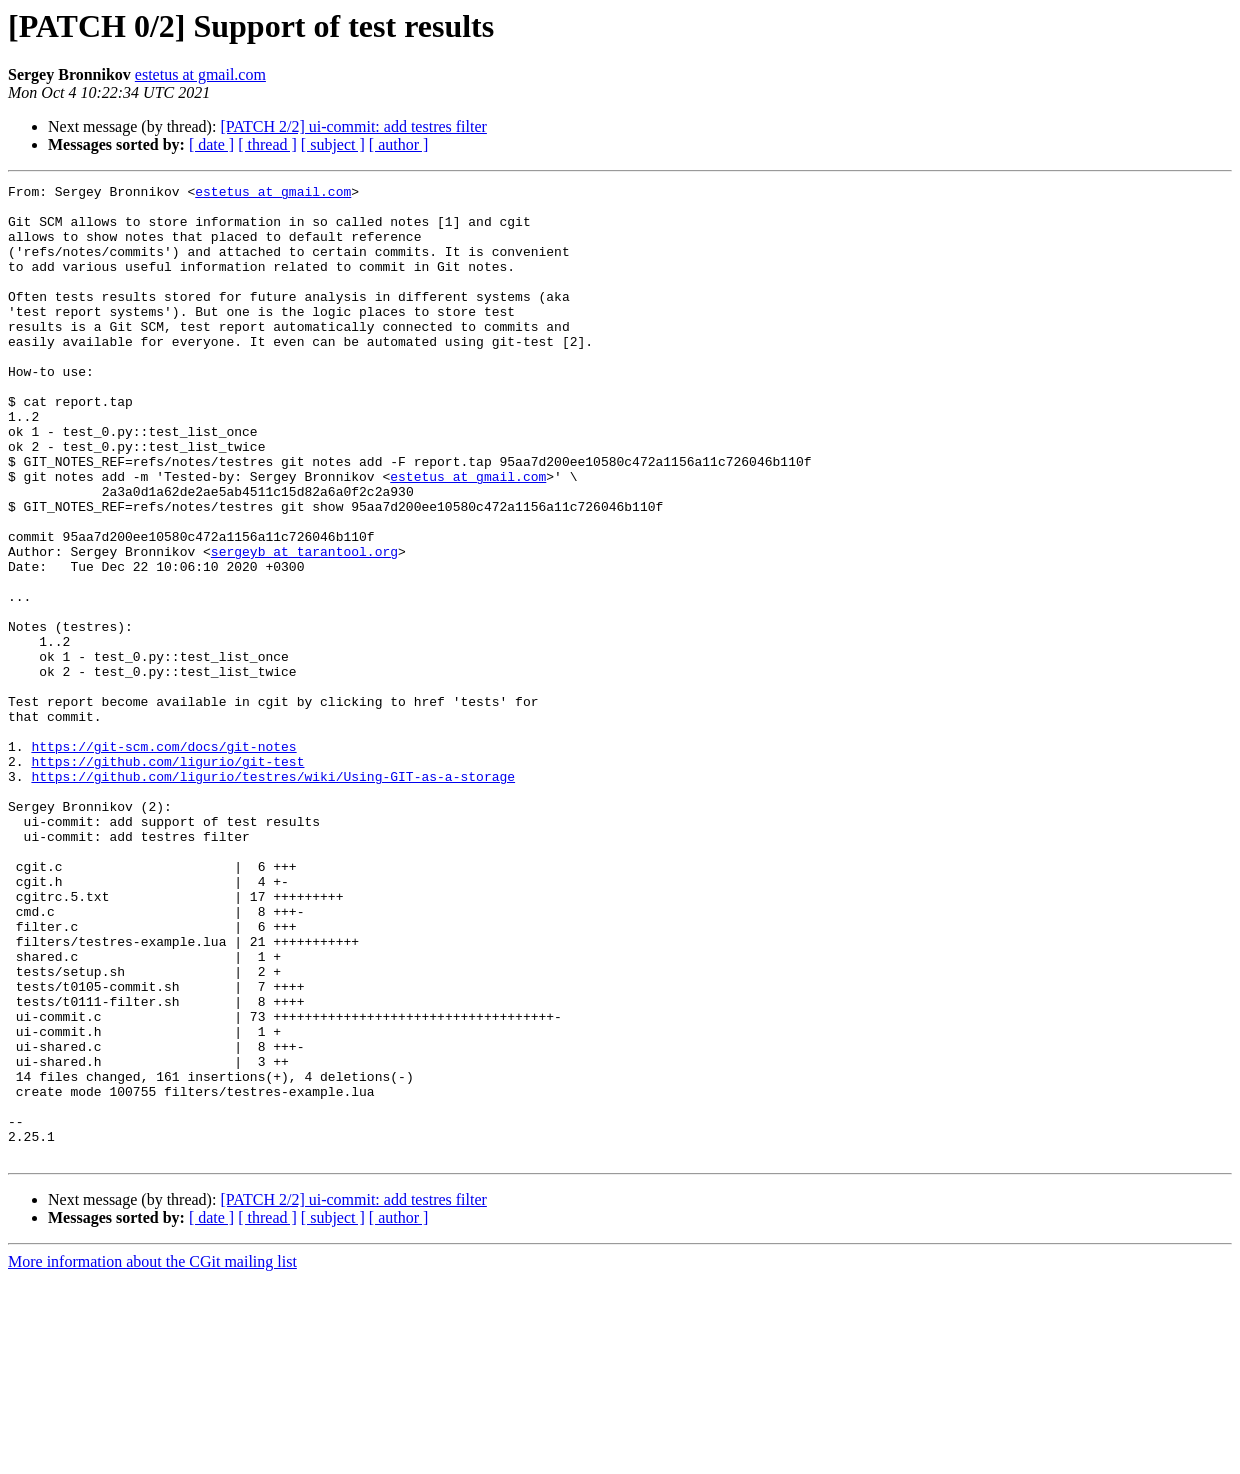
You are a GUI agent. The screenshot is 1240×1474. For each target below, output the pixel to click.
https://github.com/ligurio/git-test (167, 878)
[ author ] (399, 144)
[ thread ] (267, 144)
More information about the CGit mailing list (152, 1456)
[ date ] (211, 144)
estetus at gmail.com (200, 74)
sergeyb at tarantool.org (304, 626)
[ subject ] (333, 144)
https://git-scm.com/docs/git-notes (163, 860)
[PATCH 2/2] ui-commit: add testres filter (353, 126)
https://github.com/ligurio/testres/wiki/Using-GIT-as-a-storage (273, 896)
